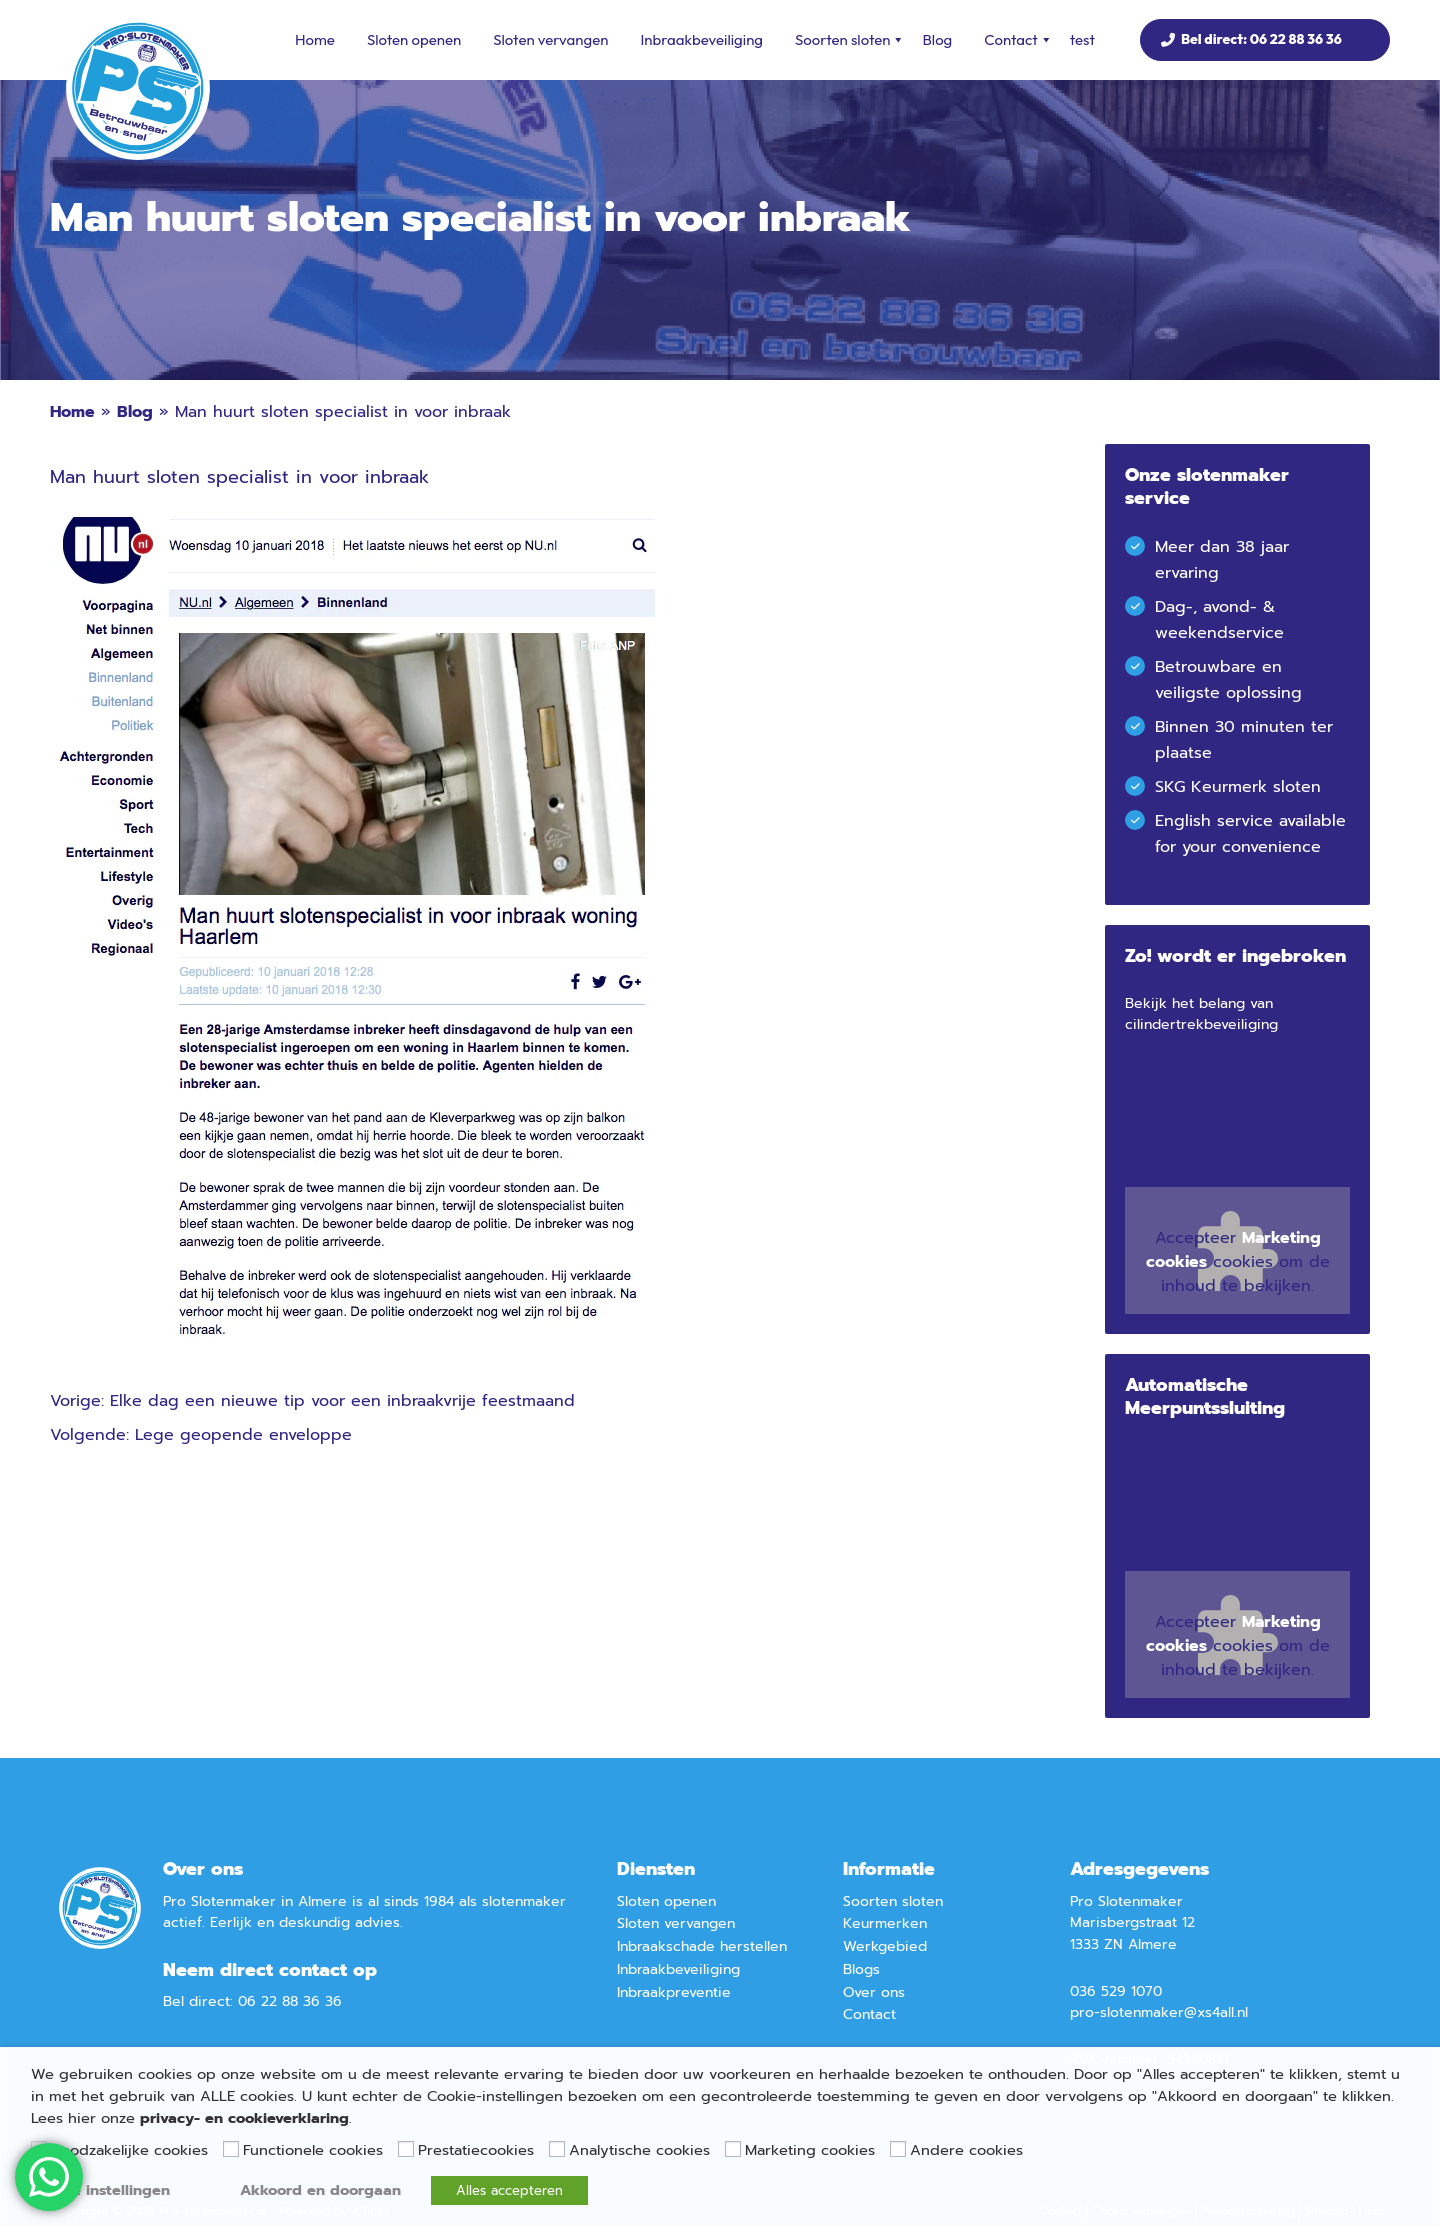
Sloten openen (414, 39)
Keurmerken (885, 1923)
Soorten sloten (850, 40)
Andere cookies (966, 2150)
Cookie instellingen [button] (100, 2190)
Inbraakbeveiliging (701, 39)
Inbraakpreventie (674, 1992)
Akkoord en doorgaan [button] (320, 2190)
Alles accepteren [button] (509, 2190)
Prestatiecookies (476, 2150)
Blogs (861, 1969)
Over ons (874, 1992)
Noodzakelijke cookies (129, 2150)
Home (315, 39)
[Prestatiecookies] (406, 2149)
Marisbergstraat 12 (1132, 1922)
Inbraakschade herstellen (702, 1946)
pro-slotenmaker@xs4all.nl (1159, 2012)
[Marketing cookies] (733, 2149)
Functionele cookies (313, 2150)
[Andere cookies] (898, 2149)
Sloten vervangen (550, 39)
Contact (1018, 40)
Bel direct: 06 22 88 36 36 (1261, 39)
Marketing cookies (810, 2150)
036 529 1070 (1116, 1991)
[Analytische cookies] (557, 2149)
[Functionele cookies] (231, 2149)
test (1082, 39)
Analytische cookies (639, 2150)
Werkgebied (885, 1946)
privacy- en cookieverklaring (244, 2118)
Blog (937, 39)
